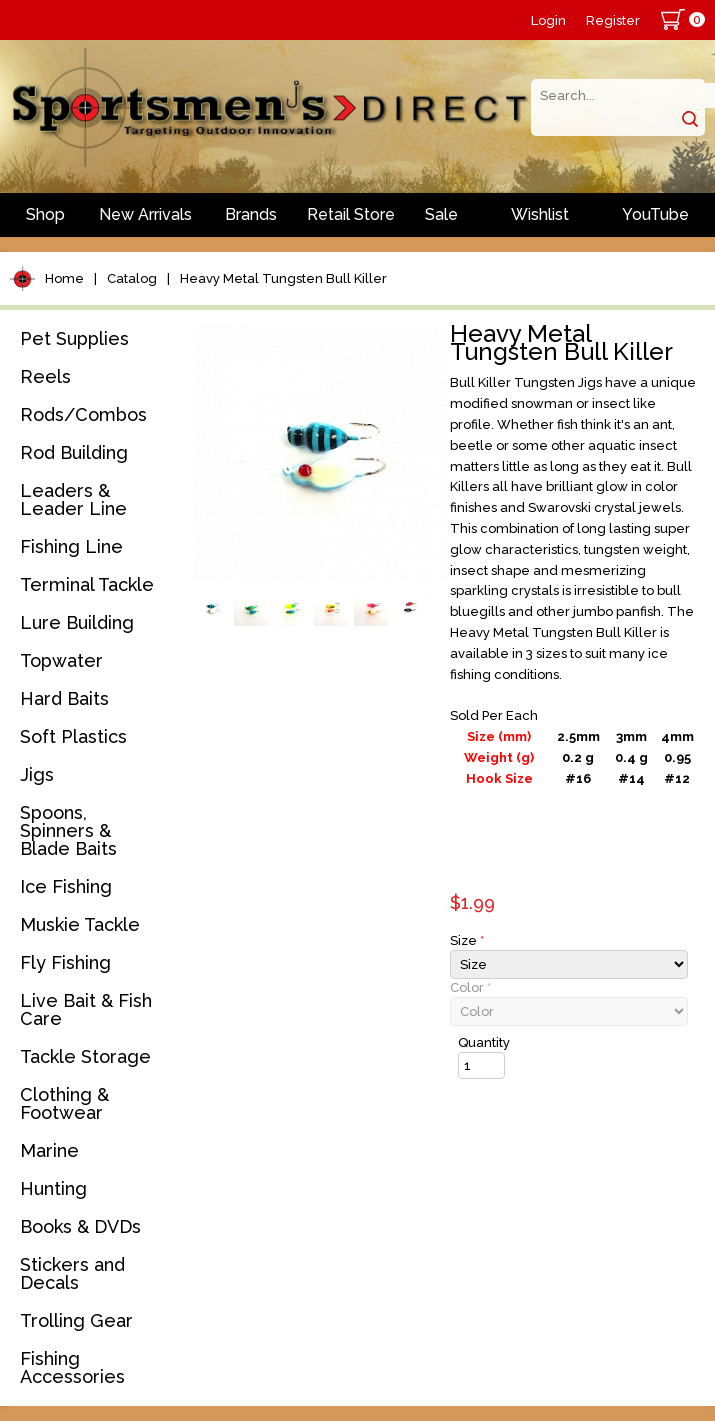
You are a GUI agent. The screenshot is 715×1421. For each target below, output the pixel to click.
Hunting (53, 1188)
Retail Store (351, 214)
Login (548, 20)
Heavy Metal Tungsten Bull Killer (283, 278)
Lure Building (77, 622)
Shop (45, 214)
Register (613, 20)
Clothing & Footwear (64, 1103)
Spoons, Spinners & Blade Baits (68, 830)
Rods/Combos (83, 414)
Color (470, 987)
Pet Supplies (74, 338)
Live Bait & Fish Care (86, 1009)
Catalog (132, 278)
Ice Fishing (66, 886)
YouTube (655, 214)
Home (64, 278)
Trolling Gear (76, 1320)
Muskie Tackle (80, 924)
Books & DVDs (80, 1226)
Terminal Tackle (87, 584)
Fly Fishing (65, 962)
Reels (45, 376)
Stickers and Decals (72, 1273)
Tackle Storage (85, 1056)
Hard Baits (64, 698)
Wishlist (540, 214)
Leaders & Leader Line (73, 499)
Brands (251, 214)
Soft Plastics (73, 736)
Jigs (37, 774)
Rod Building (74, 452)
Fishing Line (71, 546)
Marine (49, 1150)
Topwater (61, 660)
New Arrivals (145, 214)
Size (467, 940)
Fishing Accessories (72, 1367)
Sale (441, 214)
